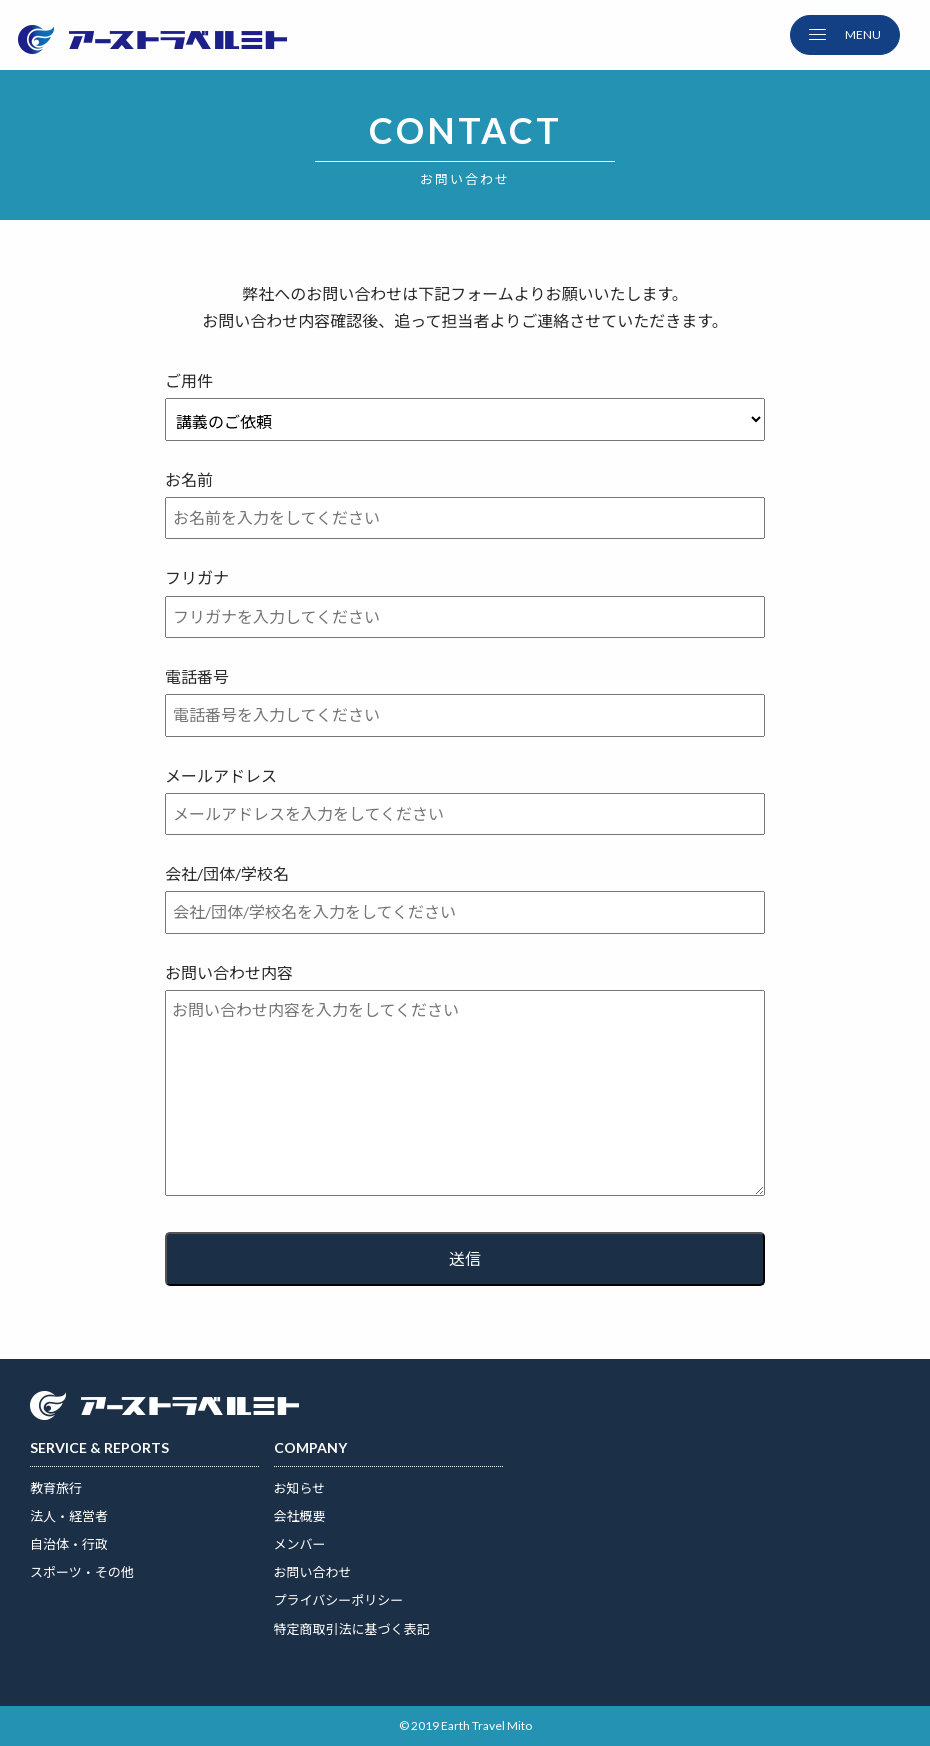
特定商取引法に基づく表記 (352, 1629)
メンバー (300, 1544)
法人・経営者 (69, 1516)
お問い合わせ (313, 1572)
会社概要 (300, 1516)
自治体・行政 (69, 1544)
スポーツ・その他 (82, 1572)
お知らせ (300, 1488)
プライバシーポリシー (339, 1600)
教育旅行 (56, 1488)
